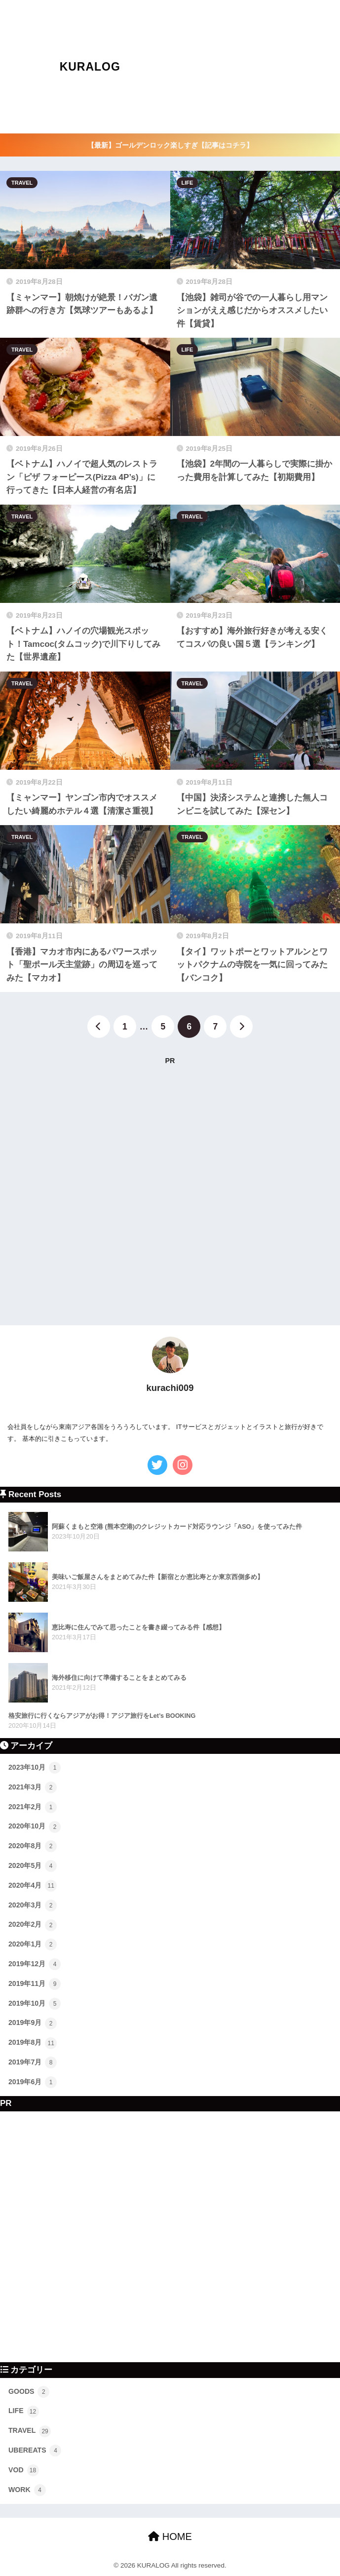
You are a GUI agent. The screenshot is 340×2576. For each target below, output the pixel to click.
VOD (23, 2470)
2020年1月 (32, 1944)
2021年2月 (32, 1807)
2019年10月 (34, 2004)
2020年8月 (32, 1846)
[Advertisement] (252, 66)
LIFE (187, 183)
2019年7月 (32, 2062)
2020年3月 (32, 1905)
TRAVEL (22, 183)
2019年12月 (34, 1964)
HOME (170, 2536)
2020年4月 (32, 1886)
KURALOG (90, 66)
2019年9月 (32, 2023)
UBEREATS (34, 2451)
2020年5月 (32, 1866)
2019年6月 (32, 2082)
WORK (27, 2490)
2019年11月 (34, 1984)
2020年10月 (34, 1827)
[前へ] (98, 1026)
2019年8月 (32, 2043)
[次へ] (241, 1026)
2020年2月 (32, 1925)
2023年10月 (34, 1768)
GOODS (28, 2392)
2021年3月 (32, 1787)
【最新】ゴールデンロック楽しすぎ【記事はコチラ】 (170, 145)
